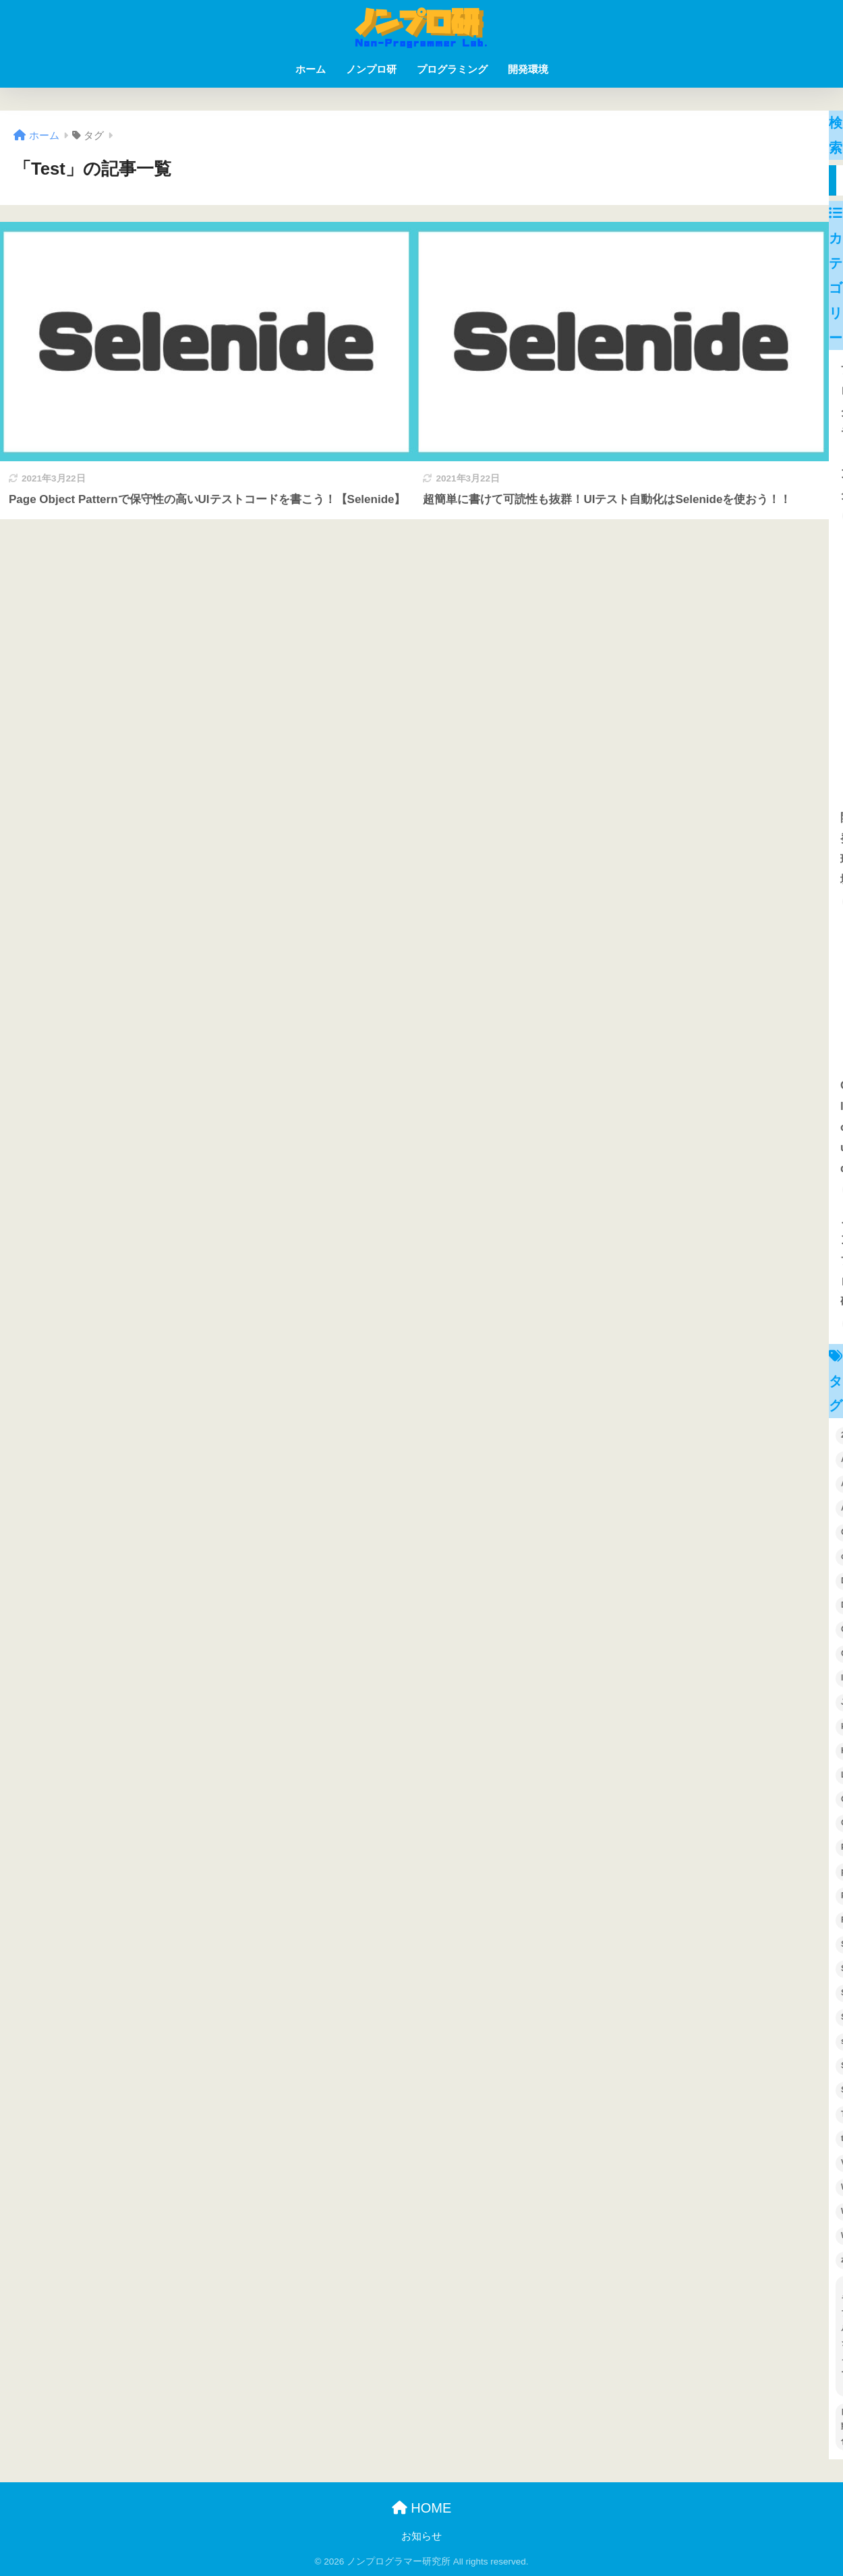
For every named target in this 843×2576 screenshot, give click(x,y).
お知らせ (421, 2536)
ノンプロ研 (371, 69)
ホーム (310, 69)
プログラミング (452, 69)
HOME (422, 2507)
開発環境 (528, 69)
